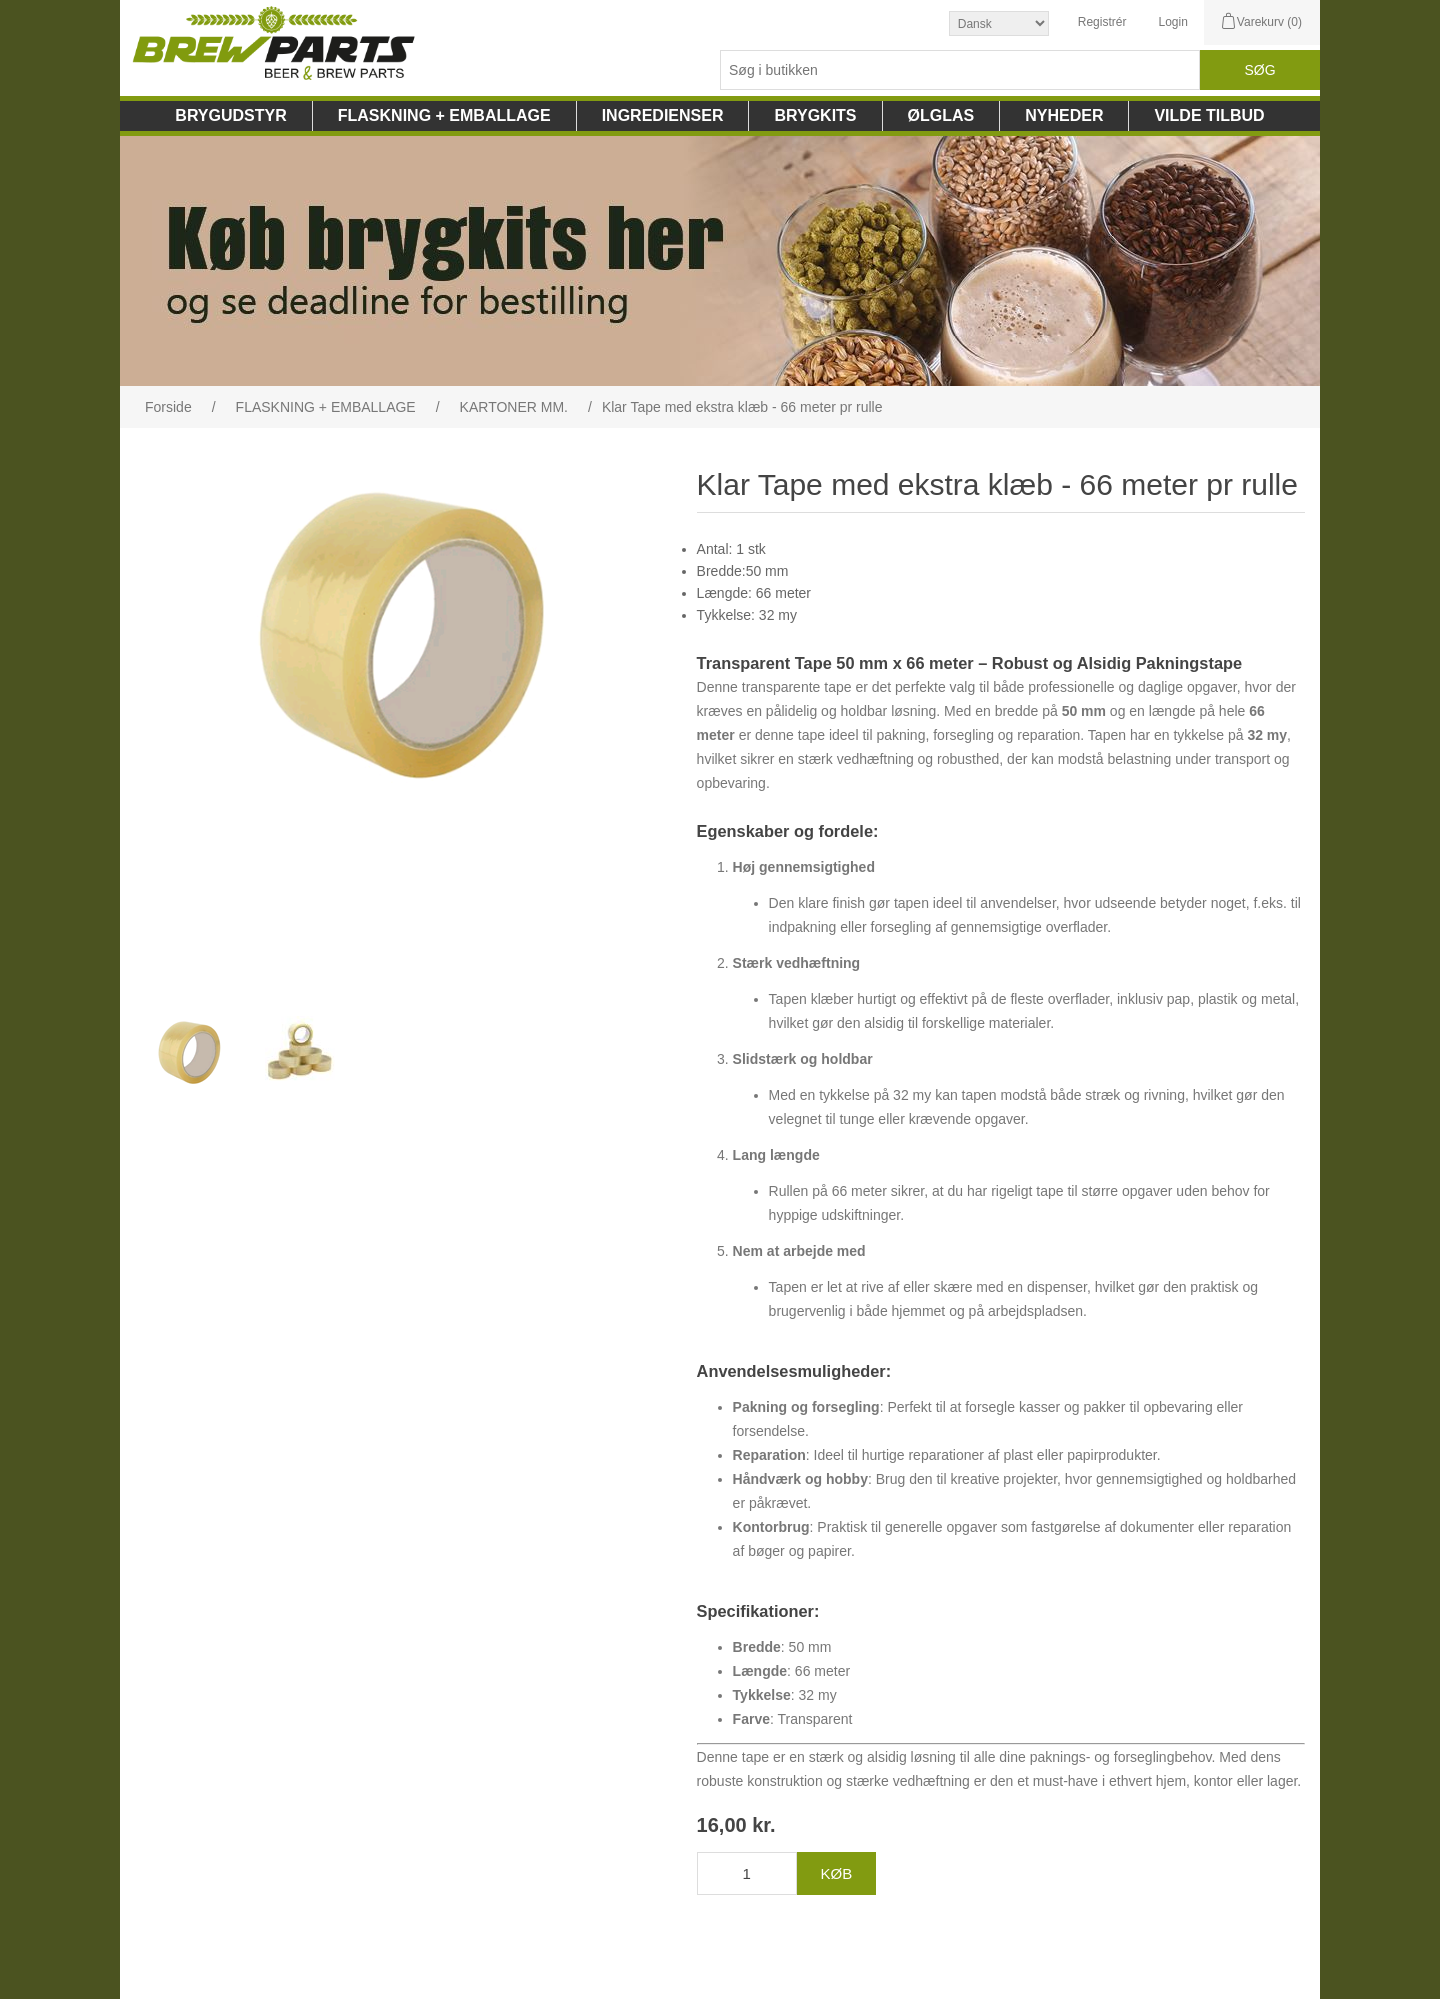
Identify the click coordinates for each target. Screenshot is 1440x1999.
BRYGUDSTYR (230, 115)
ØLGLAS (941, 115)
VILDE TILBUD (1209, 115)
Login (1172, 22)
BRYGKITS (815, 115)
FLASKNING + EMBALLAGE (444, 115)
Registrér (1102, 22)
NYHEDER (1064, 115)
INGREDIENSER (663, 115)
